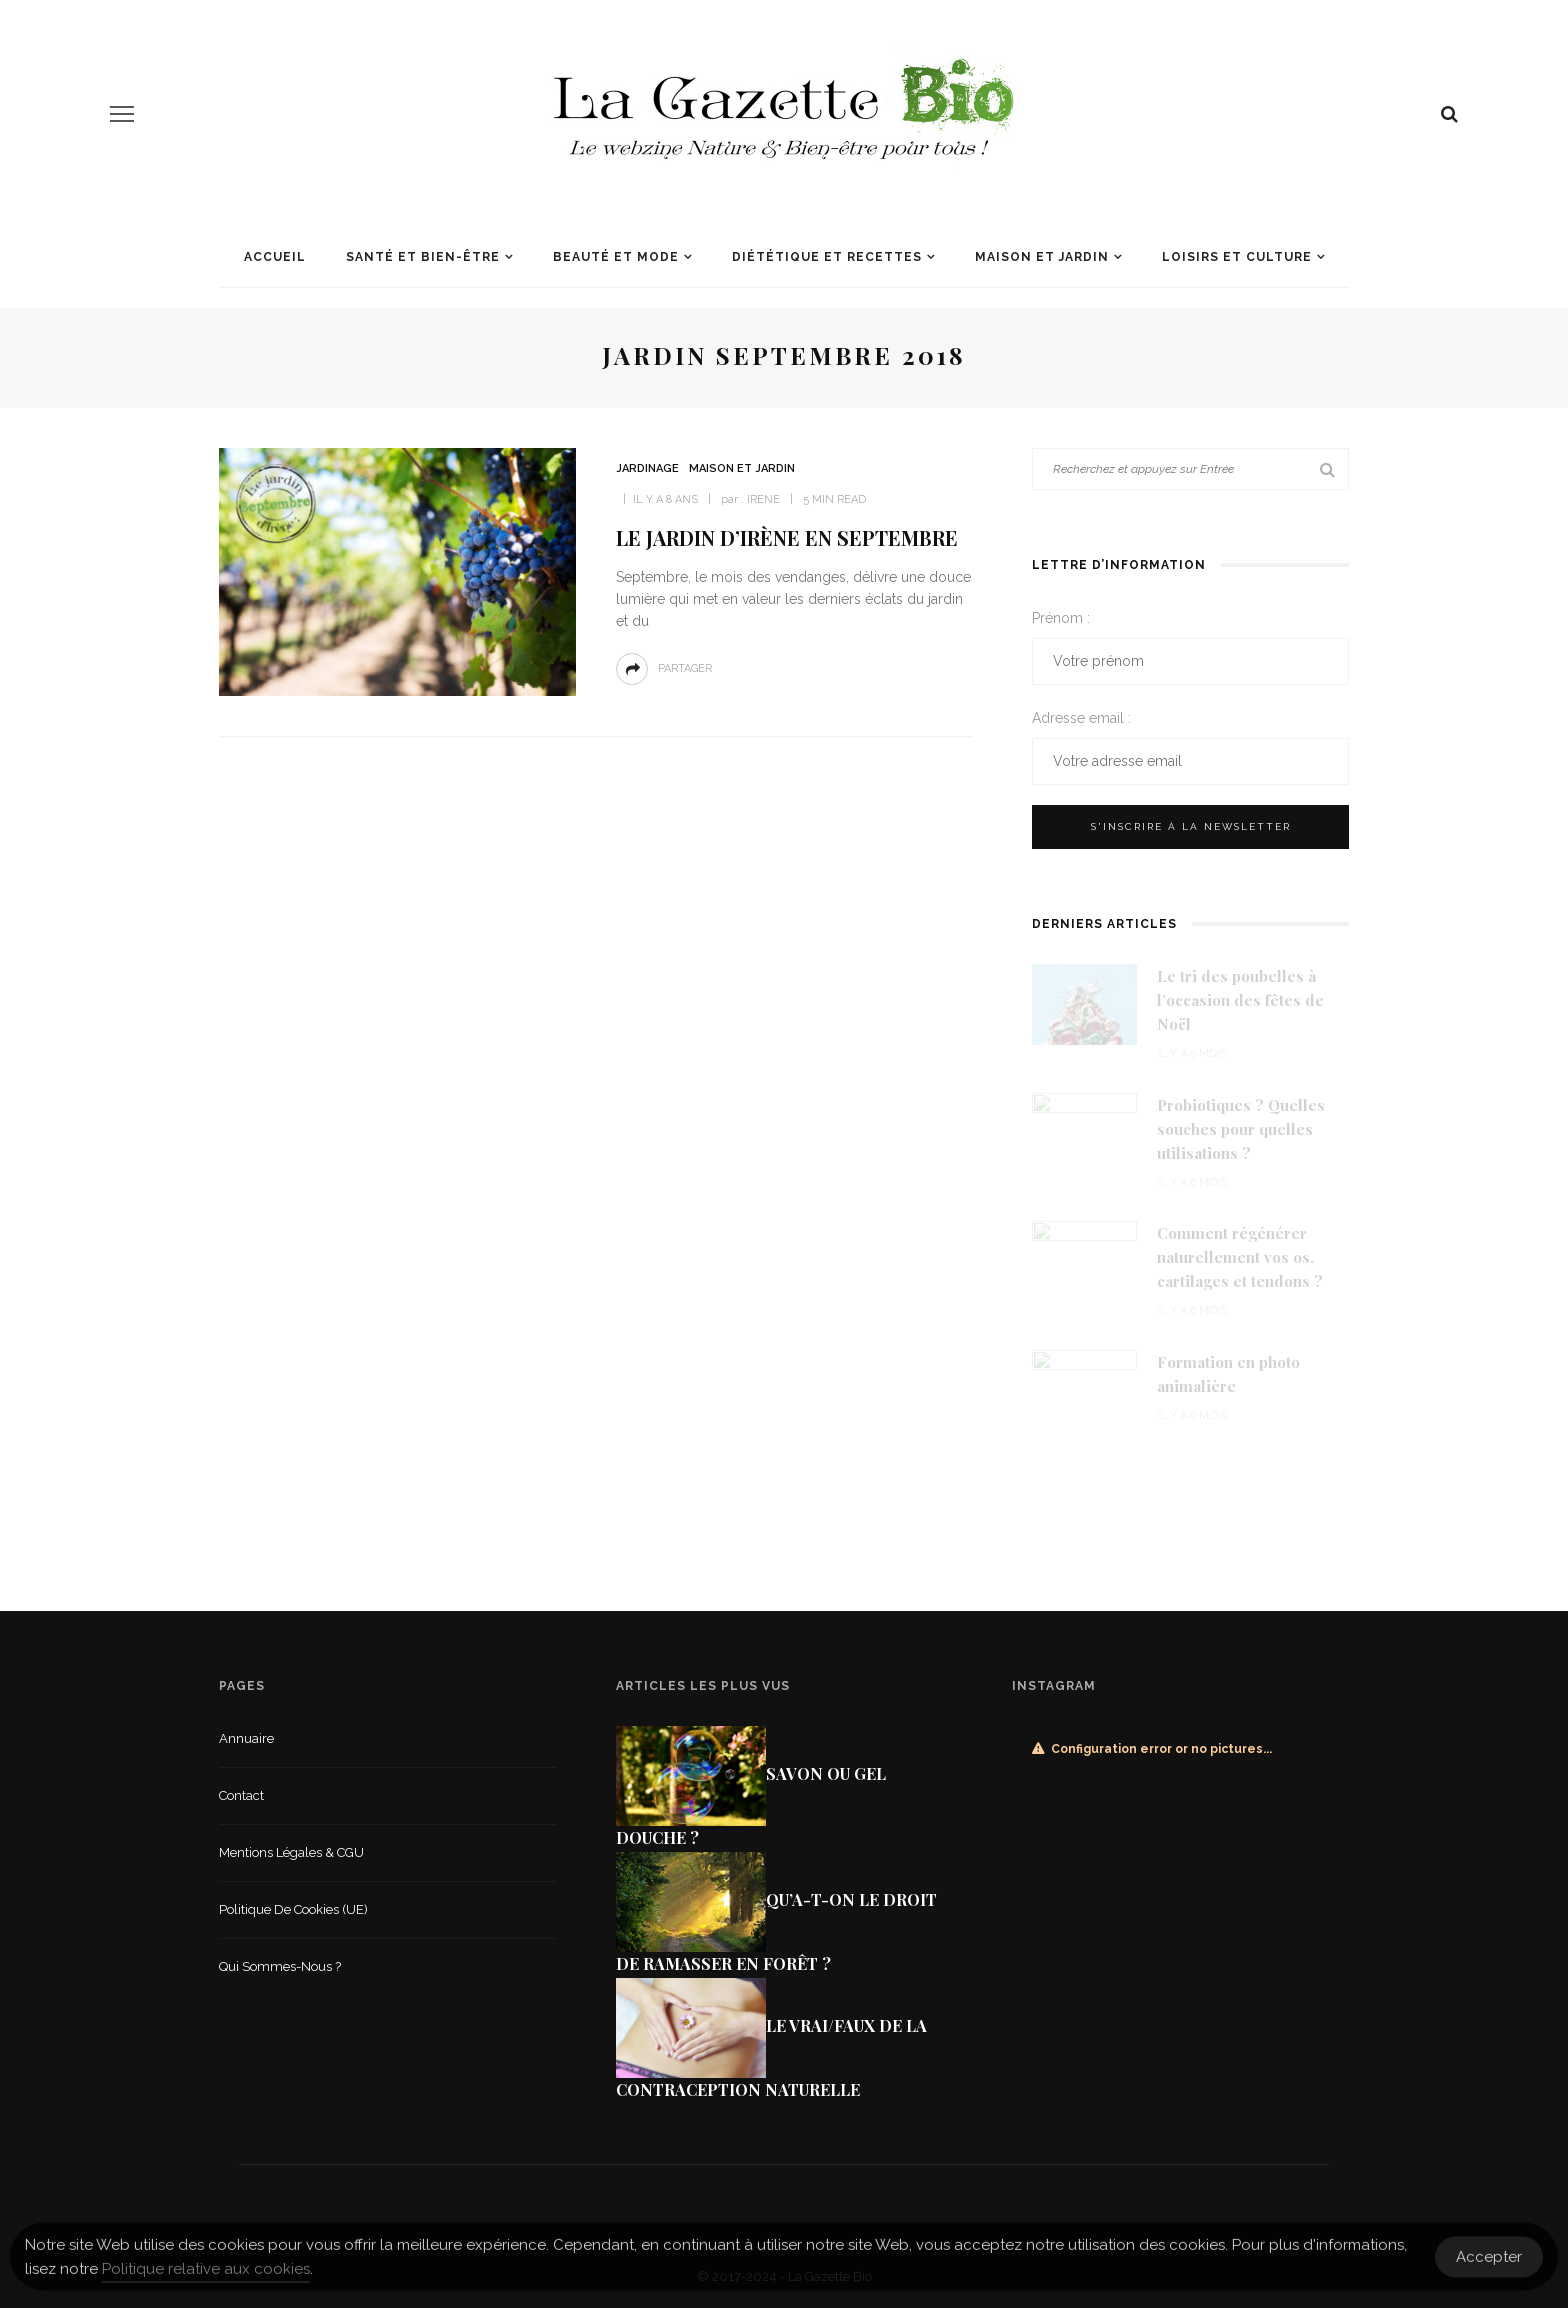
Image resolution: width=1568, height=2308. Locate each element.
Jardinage (647, 468)
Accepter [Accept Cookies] (1489, 2263)
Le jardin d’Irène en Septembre (787, 537)
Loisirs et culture (1237, 257)
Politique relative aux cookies (206, 2275)
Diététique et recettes (827, 257)
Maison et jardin (1042, 257)
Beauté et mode (616, 257)
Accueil (275, 257)
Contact (241, 1795)
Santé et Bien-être (423, 257)
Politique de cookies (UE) (293, 1909)
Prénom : (1061, 618)
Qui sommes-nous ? (280, 1966)
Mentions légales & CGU (291, 1852)
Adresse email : (1081, 718)
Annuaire (246, 1738)
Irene (763, 499)
